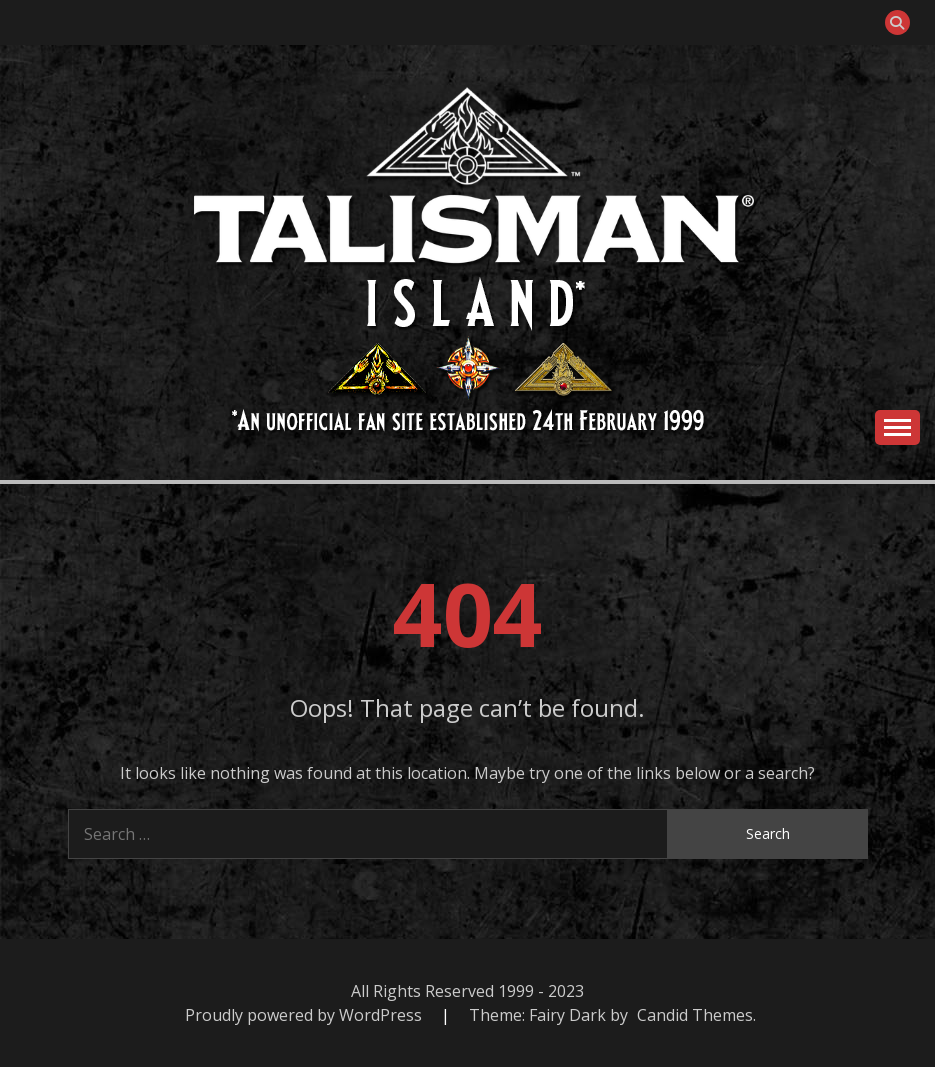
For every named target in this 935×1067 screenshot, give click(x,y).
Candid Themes (695, 1015)
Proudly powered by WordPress (305, 1015)
